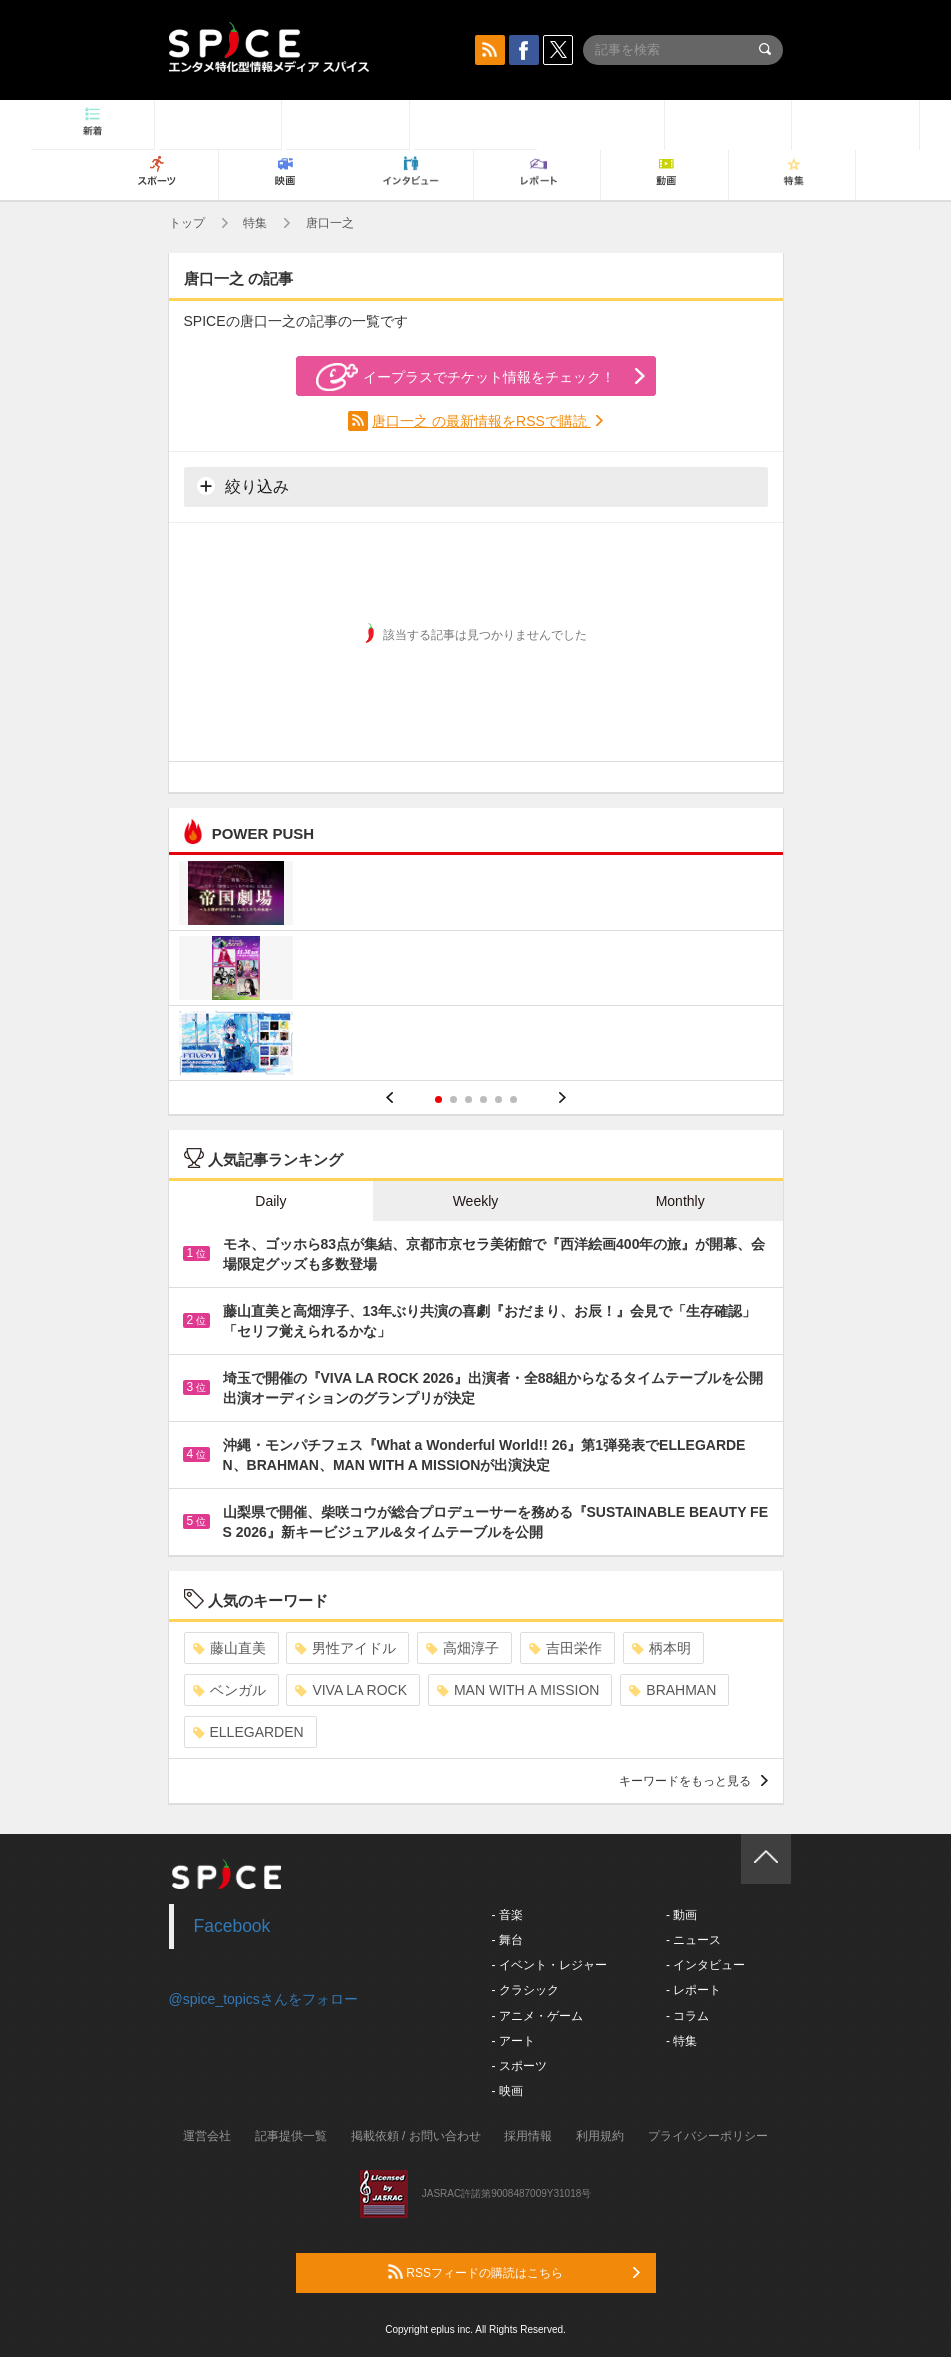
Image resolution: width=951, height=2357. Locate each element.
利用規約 (600, 2136)
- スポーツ (519, 2066)
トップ (187, 223)
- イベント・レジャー (549, 1965)
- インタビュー (705, 1965)
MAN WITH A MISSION (518, 1690)
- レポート (693, 1990)
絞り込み (243, 486)
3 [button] (468, 1099)
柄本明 (661, 1648)
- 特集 (681, 2041)
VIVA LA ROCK (351, 1690)
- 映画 (507, 2091)
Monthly (680, 1201)
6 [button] (513, 1099)
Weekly (476, 1201)
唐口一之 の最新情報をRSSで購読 (481, 421)
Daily (270, 1201)
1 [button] (438, 1099)
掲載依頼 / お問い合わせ (416, 2136)
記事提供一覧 (291, 2136)
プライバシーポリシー (708, 2136)
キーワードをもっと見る (693, 1781)
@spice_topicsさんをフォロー (263, 1999)
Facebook (232, 1926)
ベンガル (229, 1690)
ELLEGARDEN (248, 1732)
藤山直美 (229, 1648)
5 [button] (498, 1099)
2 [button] (453, 1099)
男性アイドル (345, 1648)
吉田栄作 (565, 1648)
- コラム (687, 2016)
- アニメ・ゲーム (537, 2016)
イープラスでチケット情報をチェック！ (465, 377)
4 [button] (483, 1099)
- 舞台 (507, 1940)
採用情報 (528, 2136)
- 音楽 (507, 1915)
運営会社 (207, 2136)
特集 (255, 223)
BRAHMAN (672, 1690)
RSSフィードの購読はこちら (514, 2272)
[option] (476, 970)
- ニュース (693, 1940)
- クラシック (525, 1990)
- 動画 (681, 1915)
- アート (513, 2041)
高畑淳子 (462, 1648)
